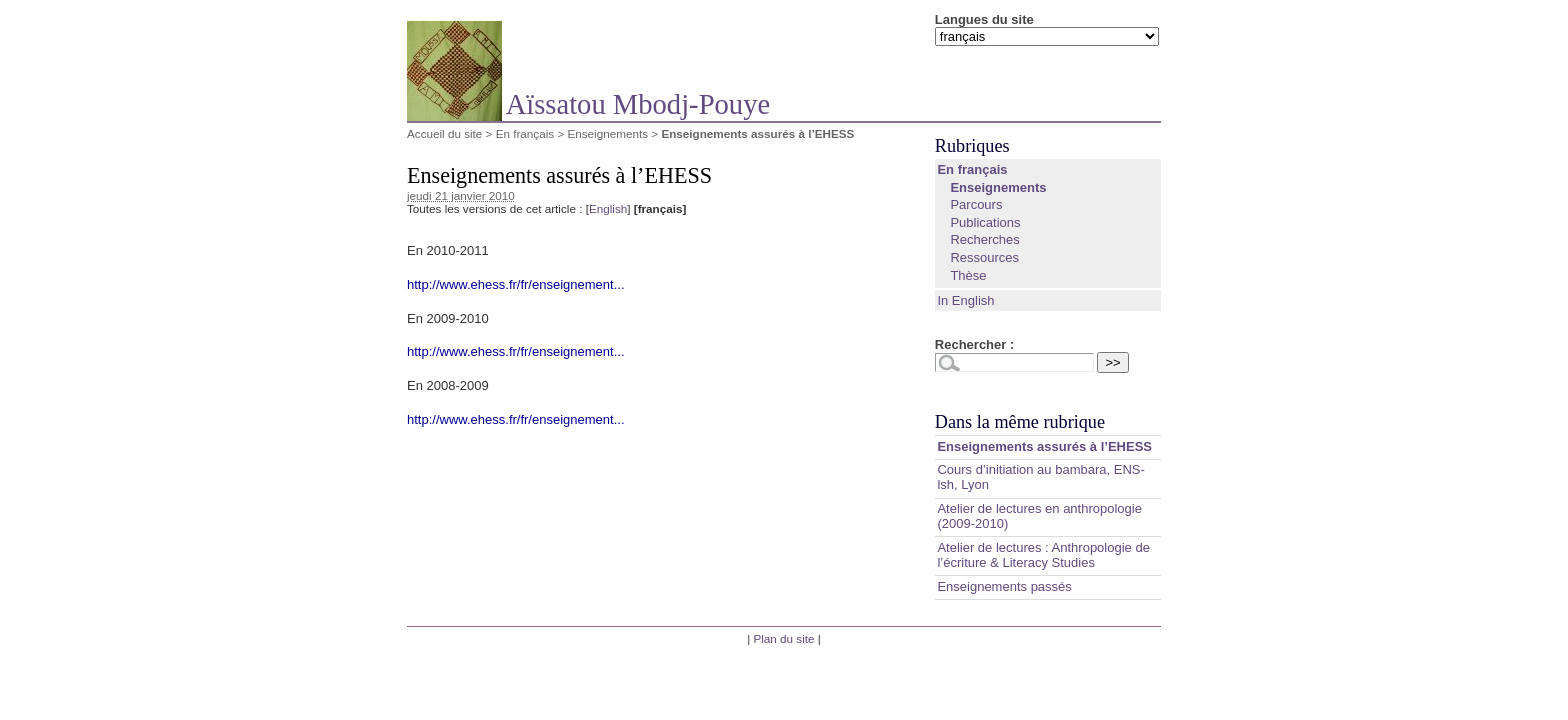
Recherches (984, 239)
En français (525, 133)
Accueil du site (444, 133)
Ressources (984, 257)
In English (965, 300)
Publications (985, 222)
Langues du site (984, 19)
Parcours (976, 204)
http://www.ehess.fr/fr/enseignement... (516, 284)
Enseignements (607, 133)
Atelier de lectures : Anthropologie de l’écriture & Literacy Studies (1043, 555)
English (608, 208)
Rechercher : (974, 344)
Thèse (968, 275)
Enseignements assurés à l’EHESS (1044, 446)
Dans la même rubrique (1020, 422)
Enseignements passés (1004, 586)
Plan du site (783, 638)
